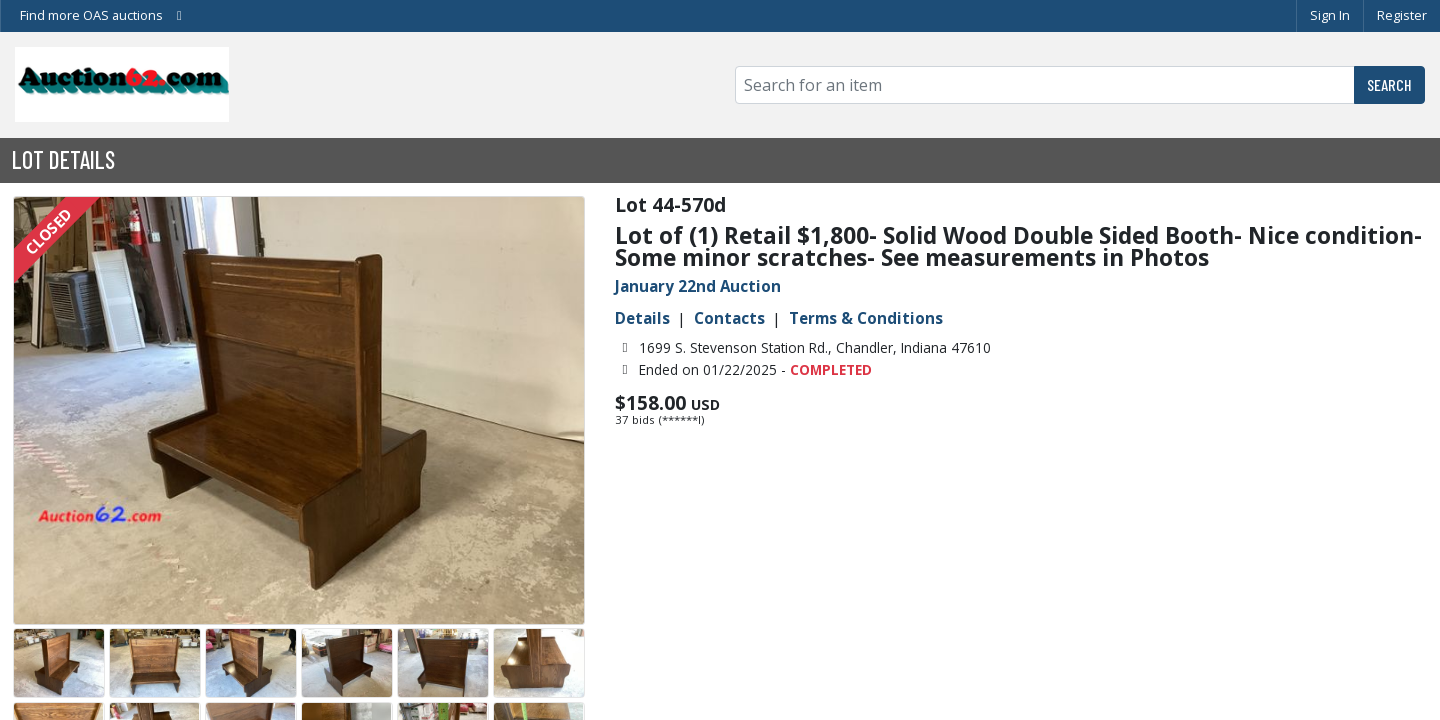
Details (642, 318)
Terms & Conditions (866, 318)
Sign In (1330, 15)
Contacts (729, 318)
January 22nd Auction (698, 286)
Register (1402, 15)
